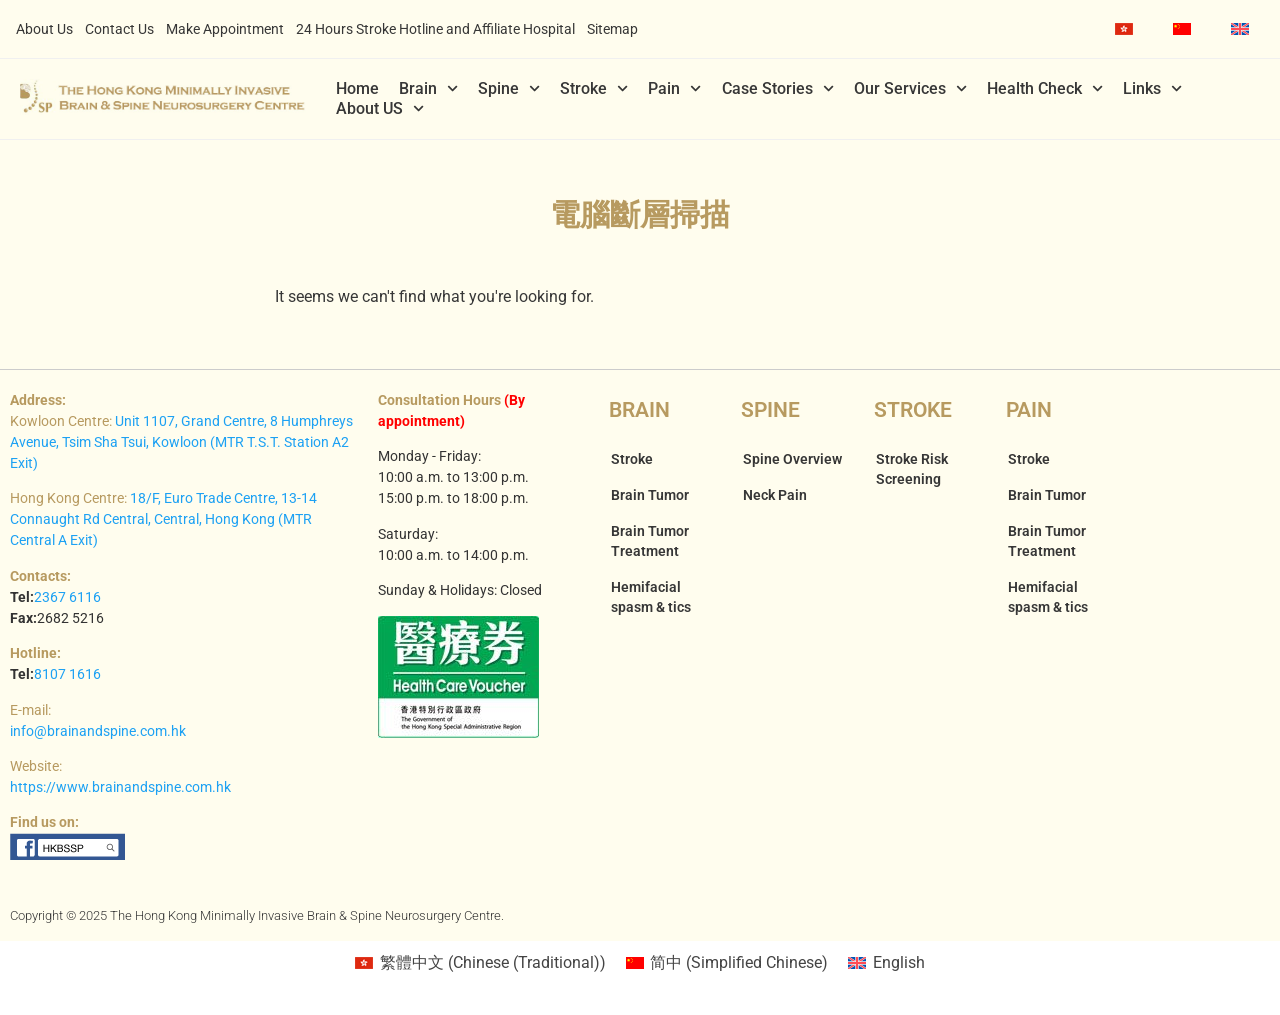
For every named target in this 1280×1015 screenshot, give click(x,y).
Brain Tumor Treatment (650, 541)
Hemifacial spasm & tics (651, 597)
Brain (428, 89)
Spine (509, 89)
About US (380, 109)
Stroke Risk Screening (912, 469)
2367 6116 (67, 597)
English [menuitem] (899, 962)
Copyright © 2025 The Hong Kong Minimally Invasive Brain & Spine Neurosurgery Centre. (257, 915)
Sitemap (612, 29)
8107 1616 (67, 674)
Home (357, 88)
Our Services (910, 89)
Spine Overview (792, 459)
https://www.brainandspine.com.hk (120, 787)
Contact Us (119, 29)
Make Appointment (225, 29)
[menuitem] (1124, 29)
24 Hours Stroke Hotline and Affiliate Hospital (435, 29)
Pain (674, 89)
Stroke (594, 89)
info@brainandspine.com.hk (98, 731)
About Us (44, 29)
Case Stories (778, 89)
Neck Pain (775, 495)
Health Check (1045, 89)
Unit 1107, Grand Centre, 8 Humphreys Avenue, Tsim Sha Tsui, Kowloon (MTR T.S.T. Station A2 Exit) (181, 442)
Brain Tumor (650, 495)
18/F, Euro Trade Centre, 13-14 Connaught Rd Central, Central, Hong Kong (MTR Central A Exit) (163, 519)
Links (1152, 89)
